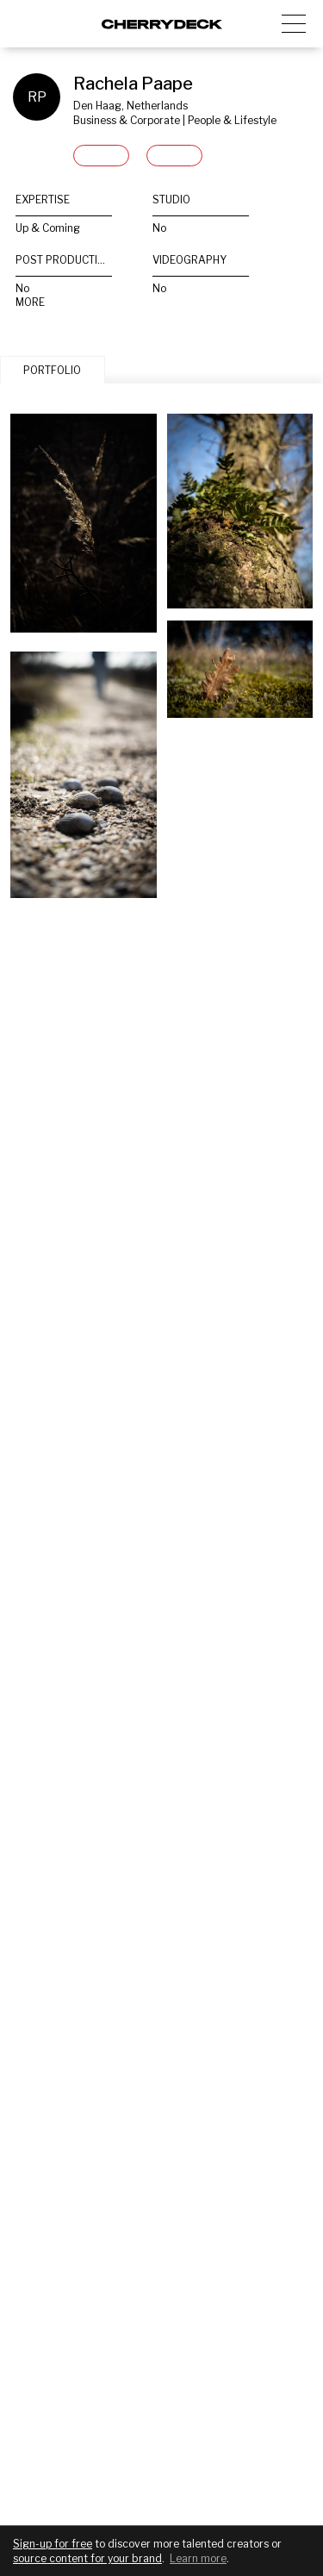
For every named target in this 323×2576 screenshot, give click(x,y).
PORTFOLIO (52, 370)
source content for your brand (87, 2558)
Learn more (198, 2558)
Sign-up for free (52, 2543)
